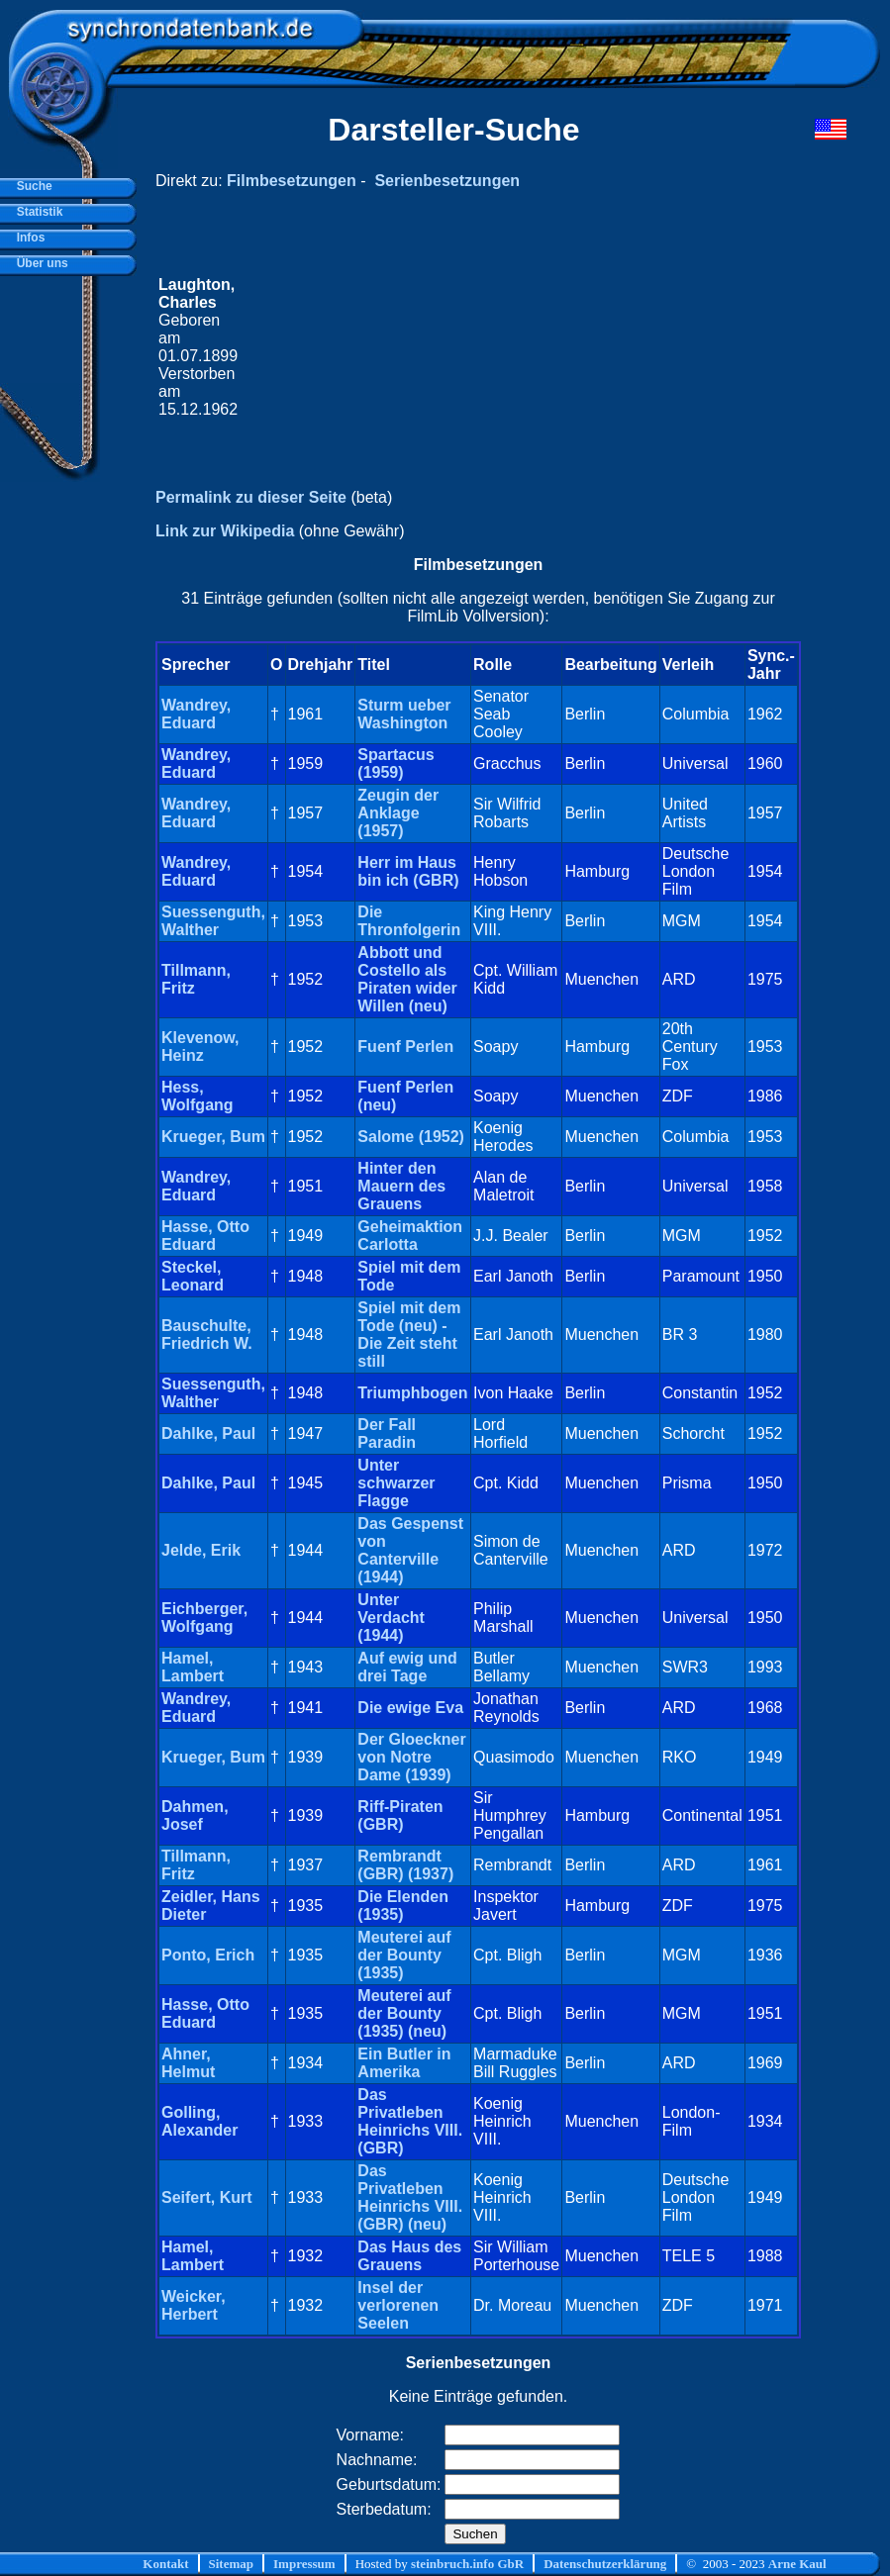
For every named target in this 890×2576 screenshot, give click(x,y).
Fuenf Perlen (405, 1046)
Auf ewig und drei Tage (406, 1667)
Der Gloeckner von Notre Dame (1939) (411, 1757)
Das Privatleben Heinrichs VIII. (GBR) (409, 2121)
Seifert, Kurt (206, 2197)
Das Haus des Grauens (409, 2256)
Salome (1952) (410, 1136)
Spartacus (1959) (395, 763)
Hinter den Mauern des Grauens (401, 1186)
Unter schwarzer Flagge (396, 1483)
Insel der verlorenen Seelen (398, 2305)
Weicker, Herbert (193, 2305)
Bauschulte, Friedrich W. (206, 1334)
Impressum (304, 2563)
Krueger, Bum (213, 1136)
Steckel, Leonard (192, 1276)
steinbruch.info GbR (467, 2563)
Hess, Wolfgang (197, 1096)
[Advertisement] (519, 347)
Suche (31, 186)
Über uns (39, 263)
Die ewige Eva (410, 1707)
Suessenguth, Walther (213, 921)
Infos (27, 237)
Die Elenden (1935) (402, 1905)
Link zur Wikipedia (224, 531)
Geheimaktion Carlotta (409, 1235)
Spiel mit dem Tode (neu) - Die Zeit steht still (408, 1334)
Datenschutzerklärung (605, 2563)
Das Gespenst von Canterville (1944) (410, 1550)
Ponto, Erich (207, 1955)
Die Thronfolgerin (408, 921)
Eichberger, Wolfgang (204, 1617)
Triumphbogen (412, 1392)
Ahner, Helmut (188, 2063)
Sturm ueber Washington (403, 714)
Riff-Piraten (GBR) (400, 1815)
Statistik (36, 212)
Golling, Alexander (199, 2121)
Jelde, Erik (201, 1550)
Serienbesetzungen (447, 180)
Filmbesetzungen (291, 180)
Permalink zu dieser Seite (250, 497)
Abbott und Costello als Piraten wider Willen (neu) (406, 979)
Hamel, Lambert (192, 1667)
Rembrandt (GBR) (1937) (405, 1865)
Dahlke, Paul (208, 1433)
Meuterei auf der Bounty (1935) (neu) (403, 2013)
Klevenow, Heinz (200, 1046)
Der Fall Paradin (386, 1433)
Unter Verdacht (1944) (391, 1617)
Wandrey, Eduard (196, 714)
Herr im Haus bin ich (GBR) (407, 871)
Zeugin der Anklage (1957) (398, 813)
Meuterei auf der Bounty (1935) (403, 1955)
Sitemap (231, 2563)
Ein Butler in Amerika (403, 2063)
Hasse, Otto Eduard (205, 1235)
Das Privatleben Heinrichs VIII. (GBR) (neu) (409, 2197)
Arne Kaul (797, 2563)
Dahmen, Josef (195, 1815)
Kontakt (165, 2563)
